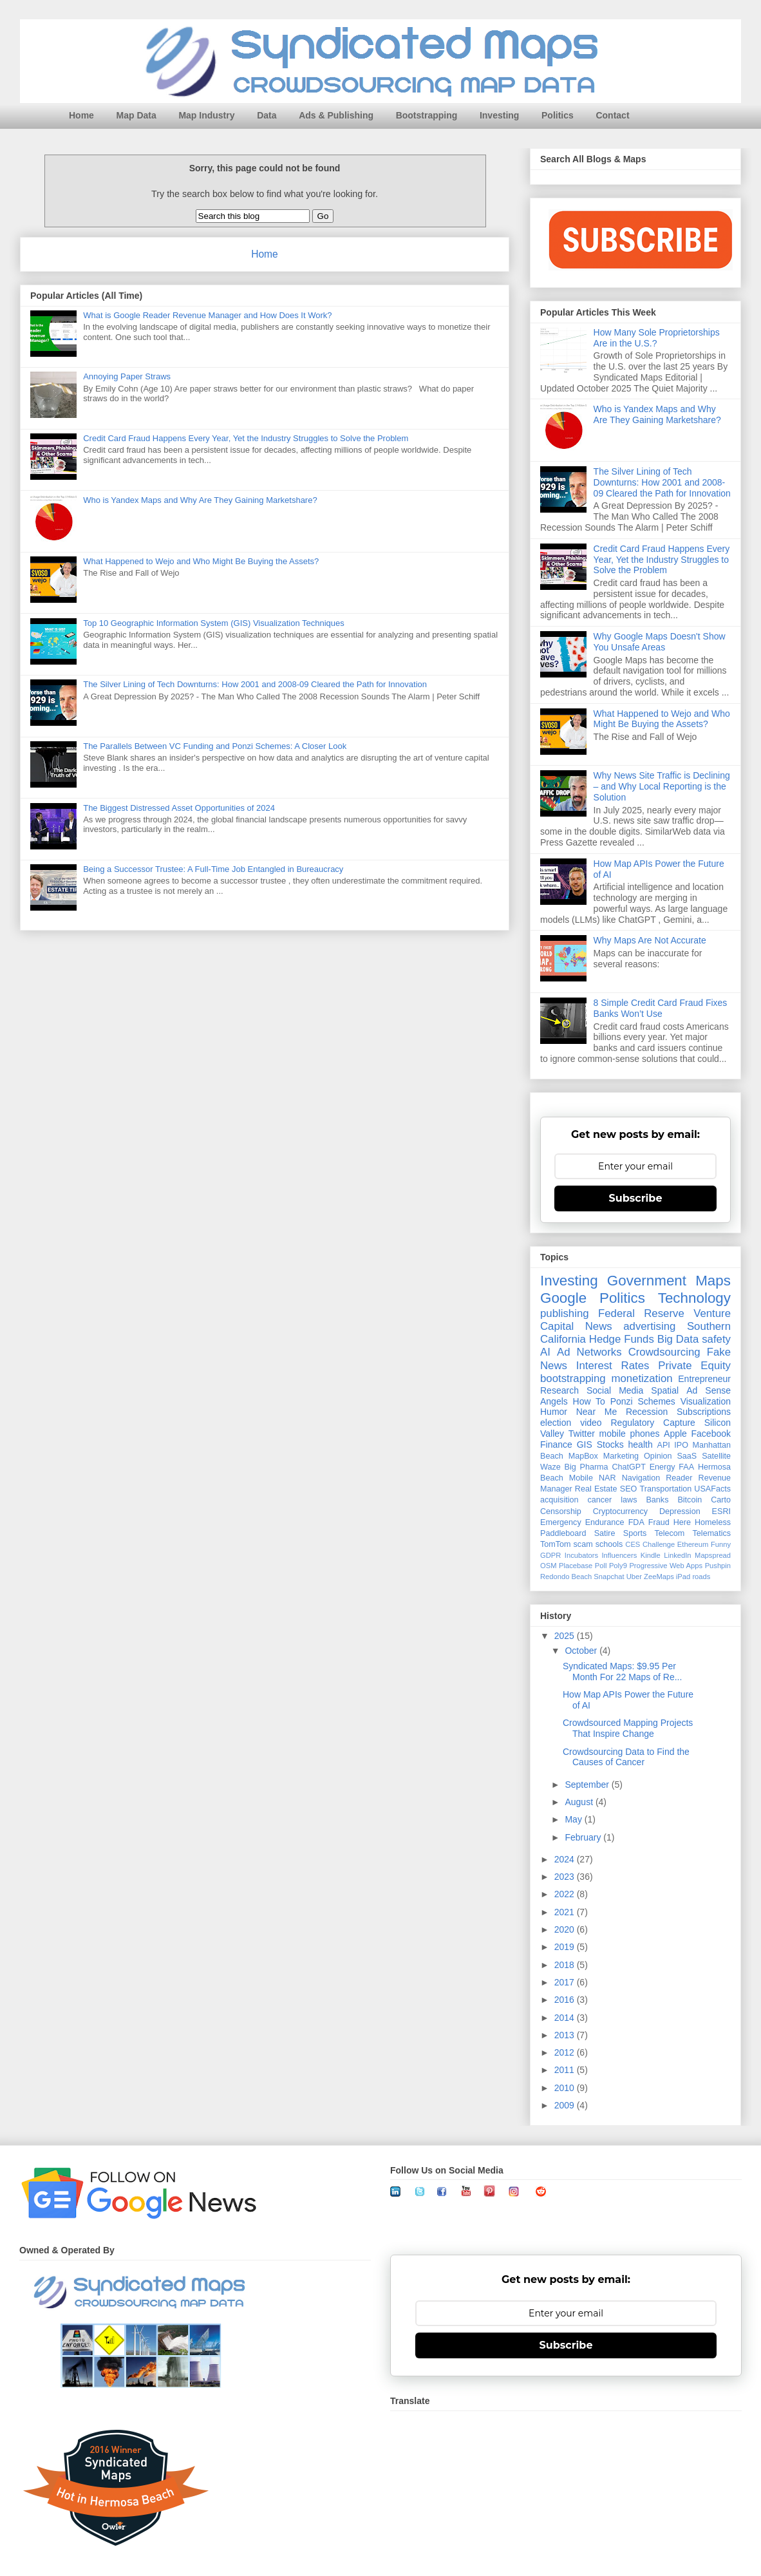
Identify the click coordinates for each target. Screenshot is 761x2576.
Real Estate (596, 1488)
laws (629, 1499)
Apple (675, 1433)
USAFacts (712, 1488)
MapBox (583, 1456)
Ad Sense (708, 1390)
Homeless (713, 1522)
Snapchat (609, 1576)
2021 (565, 1912)
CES (632, 1544)
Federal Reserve (641, 1313)
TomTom (555, 1544)
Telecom (669, 1533)
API (663, 1445)
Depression (679, 1511)
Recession (647, 1411)
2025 (565, 1636)
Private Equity (694, 1365)
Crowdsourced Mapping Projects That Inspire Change (628, 1728)
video (590, 1422)
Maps (713, 1281)
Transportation (665, 1488)
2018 (565, 1965)
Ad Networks (589, 1352)
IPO (681, 1445)
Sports (634, 1533)
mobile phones (629, 1433)
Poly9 (618, 1565)
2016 (565, 1999)
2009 (565, 2105)
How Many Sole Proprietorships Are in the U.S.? (657, 337)
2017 (565, 1982)
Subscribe (635, 1198)
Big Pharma (586, 1467)
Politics (557, 115)
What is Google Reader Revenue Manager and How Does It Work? (207, 315)
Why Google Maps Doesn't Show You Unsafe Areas (660, 641)
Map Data (136, 115)
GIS (584, 1444)
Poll (601, 1565)
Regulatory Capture (652, 1422)
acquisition (559, 1499)
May (574, 1819)
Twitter (581, 1433)
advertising (649, 1326)
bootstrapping (573, 1378)
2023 (565, 1876)
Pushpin (718, 1565)
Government (646, 1281)
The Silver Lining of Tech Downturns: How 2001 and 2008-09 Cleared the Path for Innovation (255, 684)
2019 (565, 1947)
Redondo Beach (566, 1576)
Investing (499, 115)
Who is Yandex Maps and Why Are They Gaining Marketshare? (200, 500)
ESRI (721, 1511)
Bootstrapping (427, 115)
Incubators (581, 1555)
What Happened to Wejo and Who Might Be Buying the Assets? (201, 561)
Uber (634, 1576)
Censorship (560, 1511)
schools (609, 1544)
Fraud (659, 1522)
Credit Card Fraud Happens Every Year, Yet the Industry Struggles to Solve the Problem (245, 438)
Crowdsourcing (664, 1352)
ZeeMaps (659, 1576)
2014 (565, 2017)
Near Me (596, 1411)
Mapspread (713, 1555)
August (580, 1802)
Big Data (678, 1339)
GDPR (550, 1555)
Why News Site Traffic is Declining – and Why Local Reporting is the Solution (662, 786)
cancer (599, 1499)
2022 (565, 1894)
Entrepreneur (704, 1379)
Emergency (560, 1522)
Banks (657, 1499)
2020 (565, 1929)
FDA (636, 1522)
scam (583, 1544)
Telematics (712, 1533)
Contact (612, 115)
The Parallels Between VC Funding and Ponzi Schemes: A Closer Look (214, 746)
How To (589, 1401)
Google (563, 1298)
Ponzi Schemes (642, 1401)
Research (559, 1390)
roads (701, 1576)
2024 (565, 1859)
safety (716, 1339)
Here (682, 1522)
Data (266, 115)
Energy (662, 1467)
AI (545, 1352)
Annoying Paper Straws (127, 376)
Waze (550, 1467)
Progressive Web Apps (665, 1565)
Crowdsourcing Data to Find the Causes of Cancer (626, 1757)
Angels (554, 1401)
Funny (721, 1544)
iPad (683, 1576)
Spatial (665, 1390)
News (598, 1326)
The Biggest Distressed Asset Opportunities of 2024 (179, 808)
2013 (565, 2035)
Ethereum (693, 1544)
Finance (556, 1444)
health (640, 1444)
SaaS (687, 1456)
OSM (548, 1565)
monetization (641, 1378)
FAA (686, 1467)
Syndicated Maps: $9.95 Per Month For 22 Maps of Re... (622, 1671)
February (584, 1837)
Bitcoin (689, 1499)
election (555, 1422)
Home (81, 115)
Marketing (621, 1456)
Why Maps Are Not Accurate (650, 940)
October (582, 1650)
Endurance (605, 1522)
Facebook (711, 1433)
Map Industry (206, 115)
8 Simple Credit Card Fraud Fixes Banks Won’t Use (661, 1008)
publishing (564, 1313)
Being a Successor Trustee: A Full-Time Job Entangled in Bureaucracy (213, 869)
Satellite (716, 1456)
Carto (721, 1499)
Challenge (659, 1544)
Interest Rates (613, 1365)
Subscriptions (704, 1411)
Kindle (651, 1555)
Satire (604, 1533)
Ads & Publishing (336, 115)
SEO (628, 1488)
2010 (565, 2088)
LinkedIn (677, 1555)
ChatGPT (629, 1467)
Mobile (581, 1477)
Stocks (610, 1444)
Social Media (615, 1390)
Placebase (575, 1565)
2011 (565, 2070)
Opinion (658, 1456)
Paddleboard (563, 1533)
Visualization (706, 1401)
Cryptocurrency (620, 1511)
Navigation (641, 1477)
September (588, 1784)
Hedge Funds (621, 1339)
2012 (565, 2052)
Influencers (619, 1555)
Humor (553, 1411)
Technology (694, 1298)
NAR (607, 1477)
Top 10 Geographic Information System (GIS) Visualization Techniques (213, 623)
